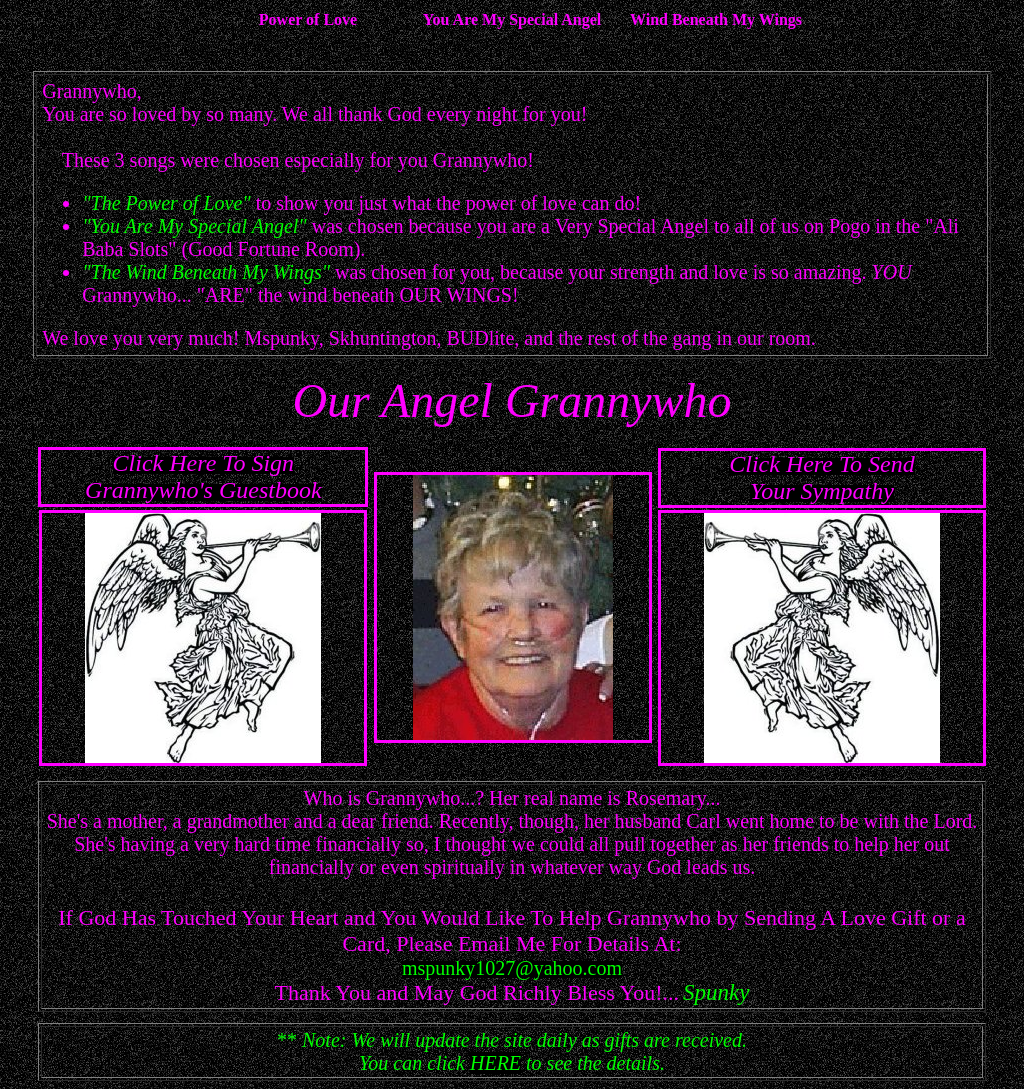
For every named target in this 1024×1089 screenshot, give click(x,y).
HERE (495, 1063)
